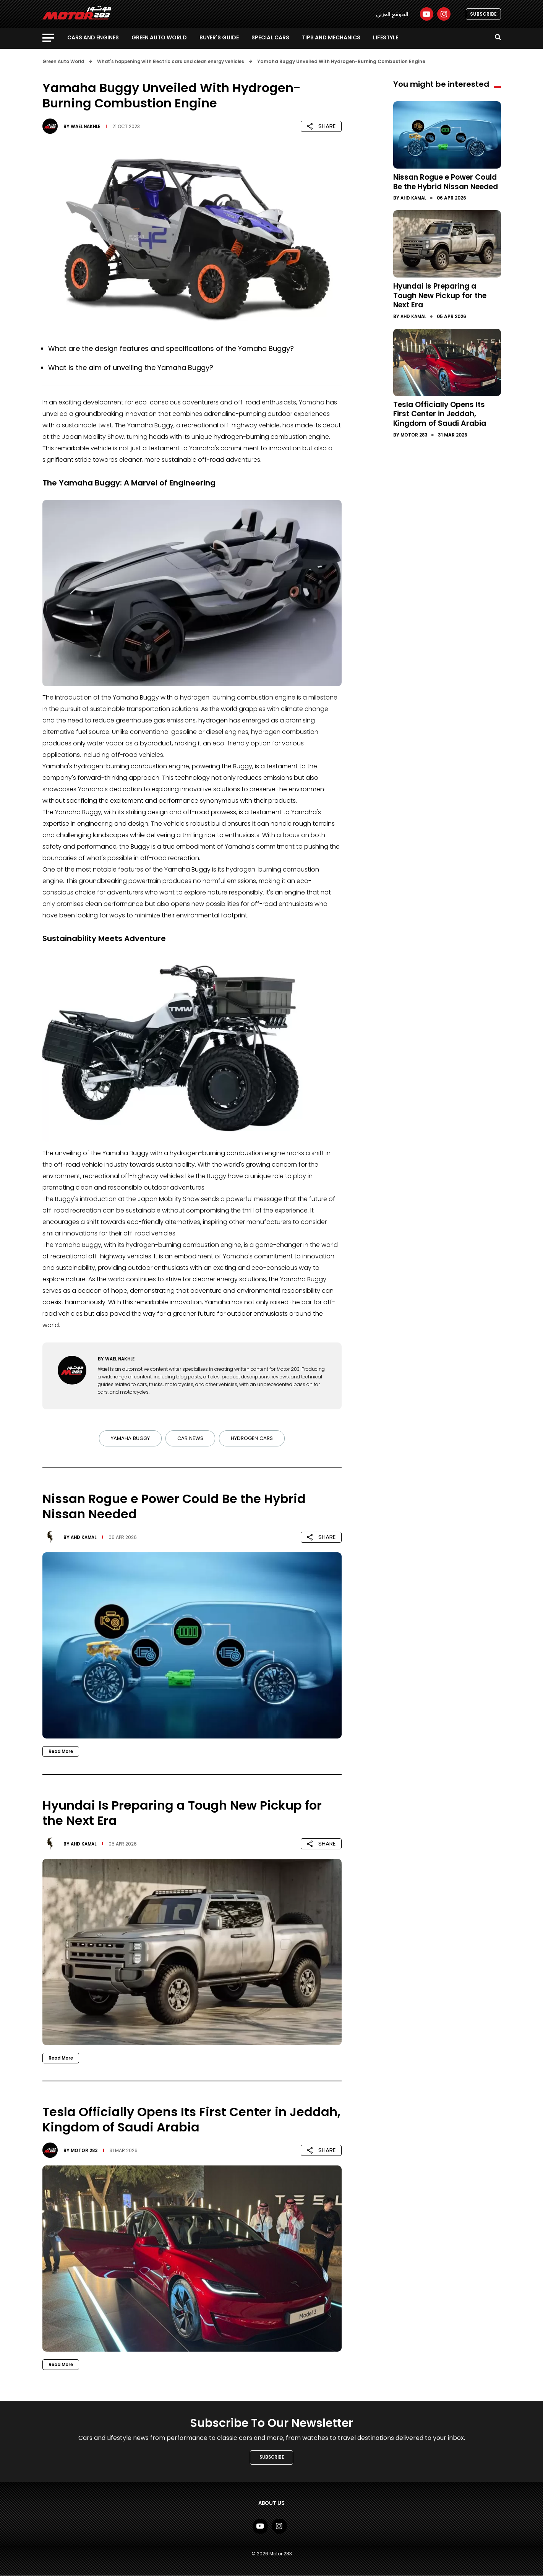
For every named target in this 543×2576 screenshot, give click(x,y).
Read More (62, 1751)
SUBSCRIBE (483, 14)
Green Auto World (159, 37)
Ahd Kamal (85, 1537)
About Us (271, 2504)
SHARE (321, 126)
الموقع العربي (392, 14)
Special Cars (270, 37)
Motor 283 (85, 2150)
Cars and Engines (93, 37)
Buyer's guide (219, 37)
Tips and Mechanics (331, 37)
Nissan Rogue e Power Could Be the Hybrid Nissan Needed (446, 185)
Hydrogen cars (254, 1438)
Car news (190, 1438)
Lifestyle (385, 37)
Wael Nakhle (87, 126)
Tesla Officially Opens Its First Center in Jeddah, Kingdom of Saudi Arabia (442, 420)
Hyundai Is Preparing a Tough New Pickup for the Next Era (443, 303)
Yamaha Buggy (129, 1438)
